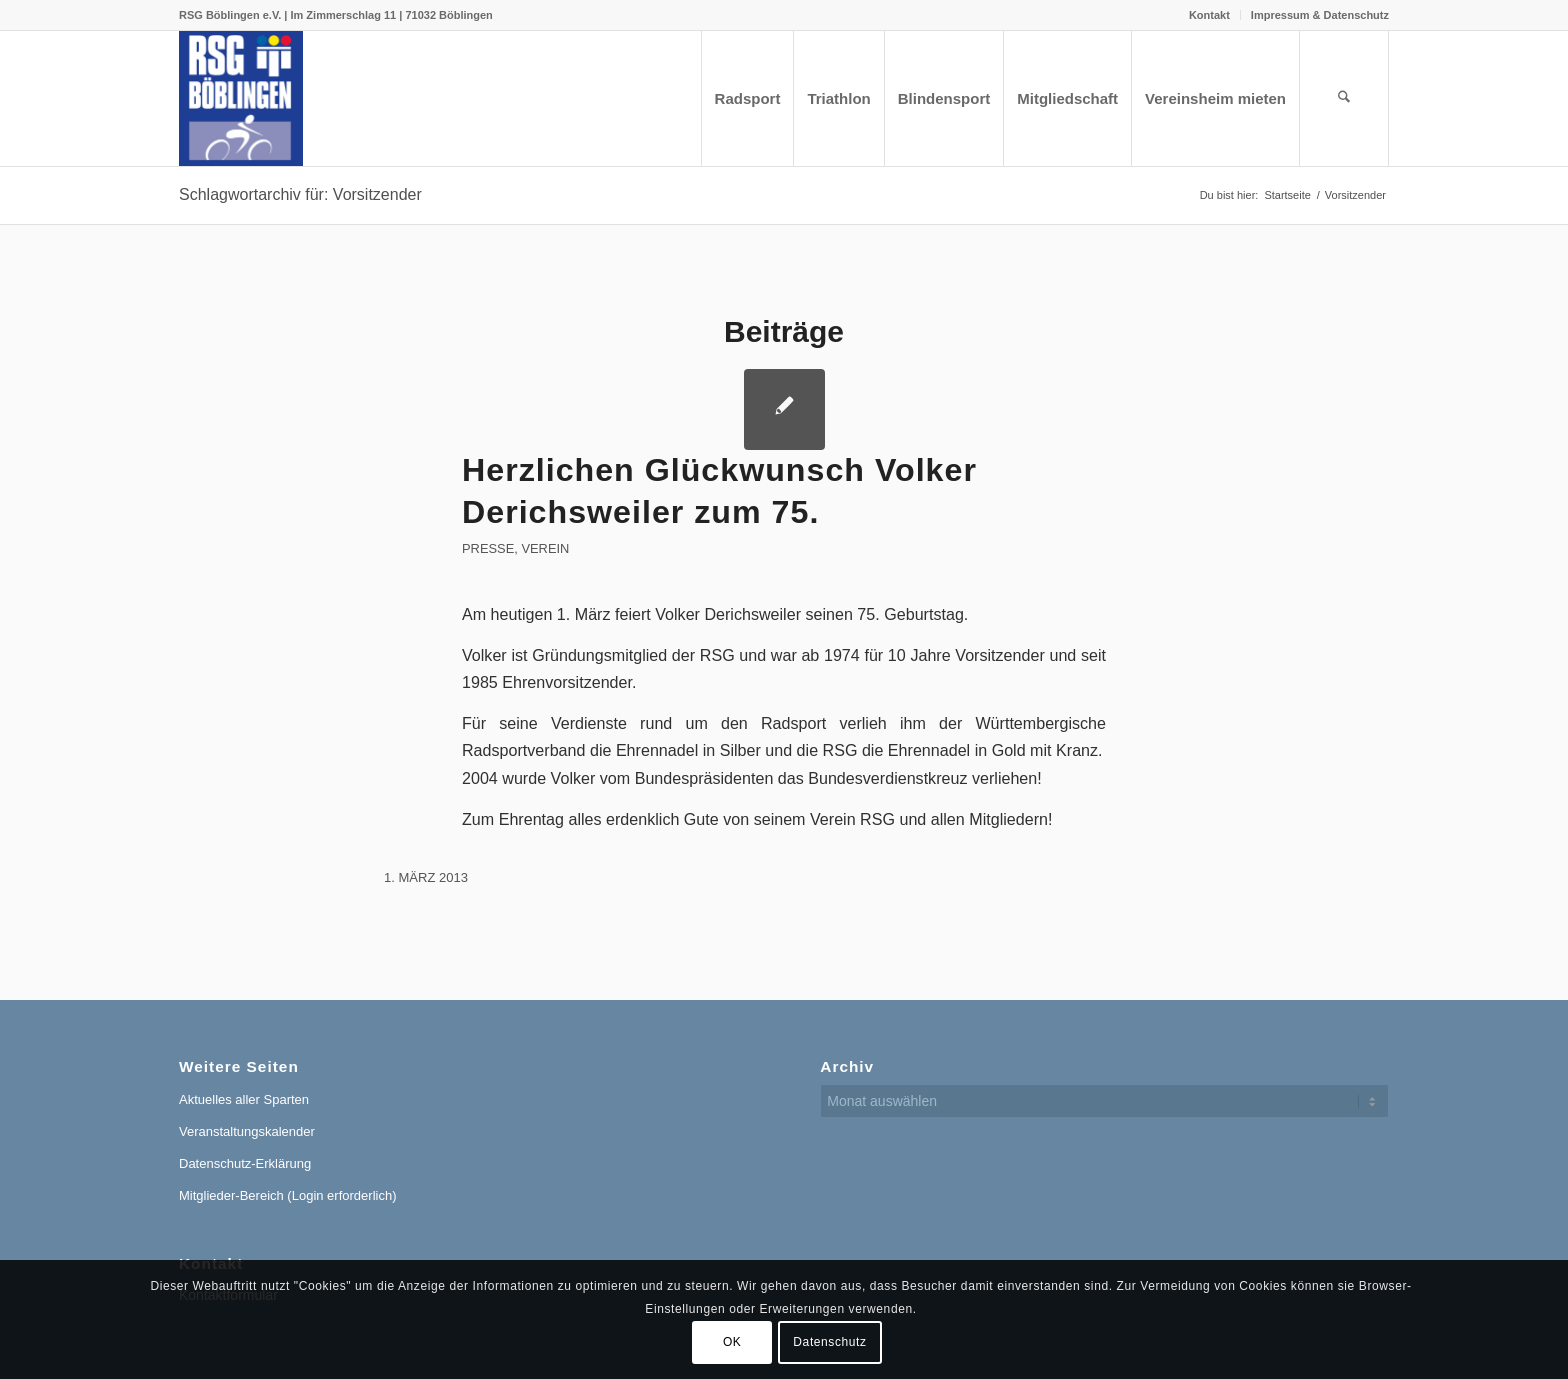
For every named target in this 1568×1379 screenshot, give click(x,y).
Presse (488, 548)
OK (732, 1342)
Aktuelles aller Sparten (244, 1099)
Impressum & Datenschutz (1320, 15)
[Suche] (1344, 98)
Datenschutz (829, 1342)
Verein (545, 548)
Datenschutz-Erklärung (245, 1163)
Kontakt (1209, 15)
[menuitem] (1210, 15)
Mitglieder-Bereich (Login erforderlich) (287, 1195)
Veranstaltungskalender (247, 1131)
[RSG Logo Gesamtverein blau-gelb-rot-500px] (241, 98)
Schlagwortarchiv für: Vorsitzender (300, 194)
